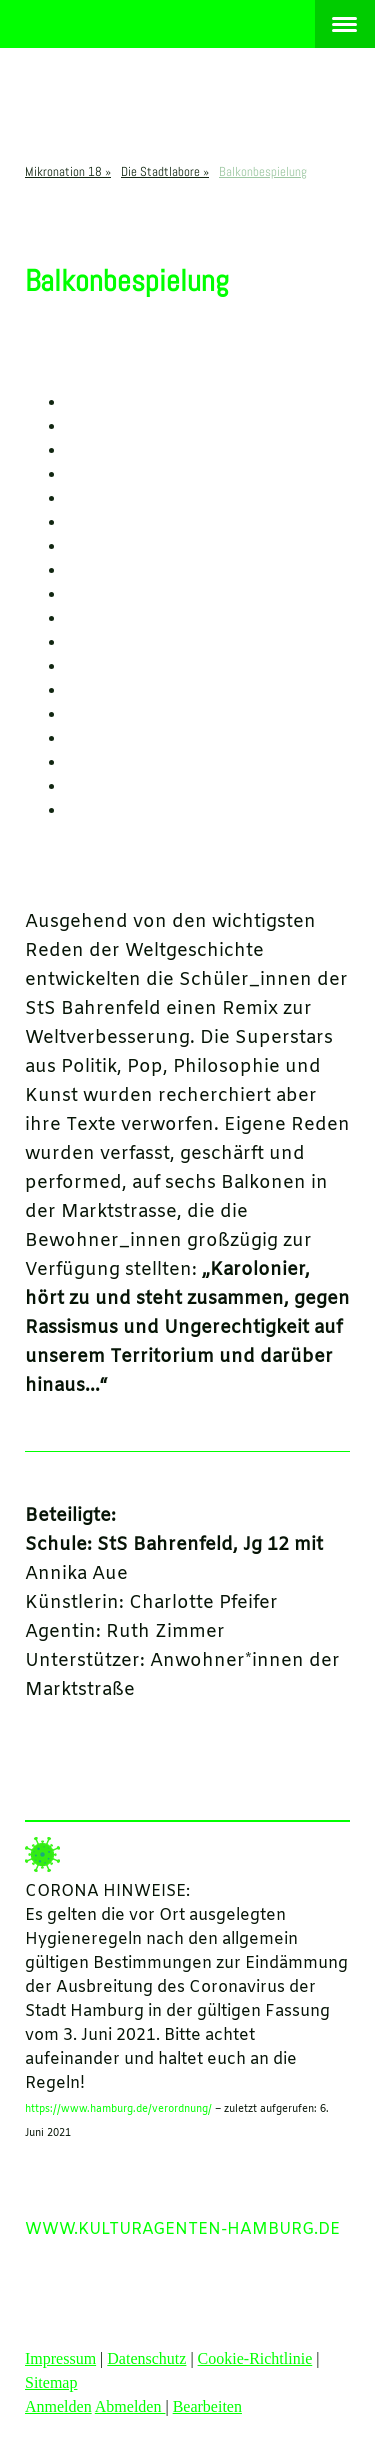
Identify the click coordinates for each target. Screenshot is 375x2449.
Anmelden (58, 2406)
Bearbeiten (207, 2406)
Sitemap (51, 2382)
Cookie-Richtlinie (255, 2358)
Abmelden (130, 2406)
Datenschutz (146, 2358)
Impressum (60, 2358)
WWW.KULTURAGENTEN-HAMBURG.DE (182, 2229)
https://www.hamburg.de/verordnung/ (118, 2109)
